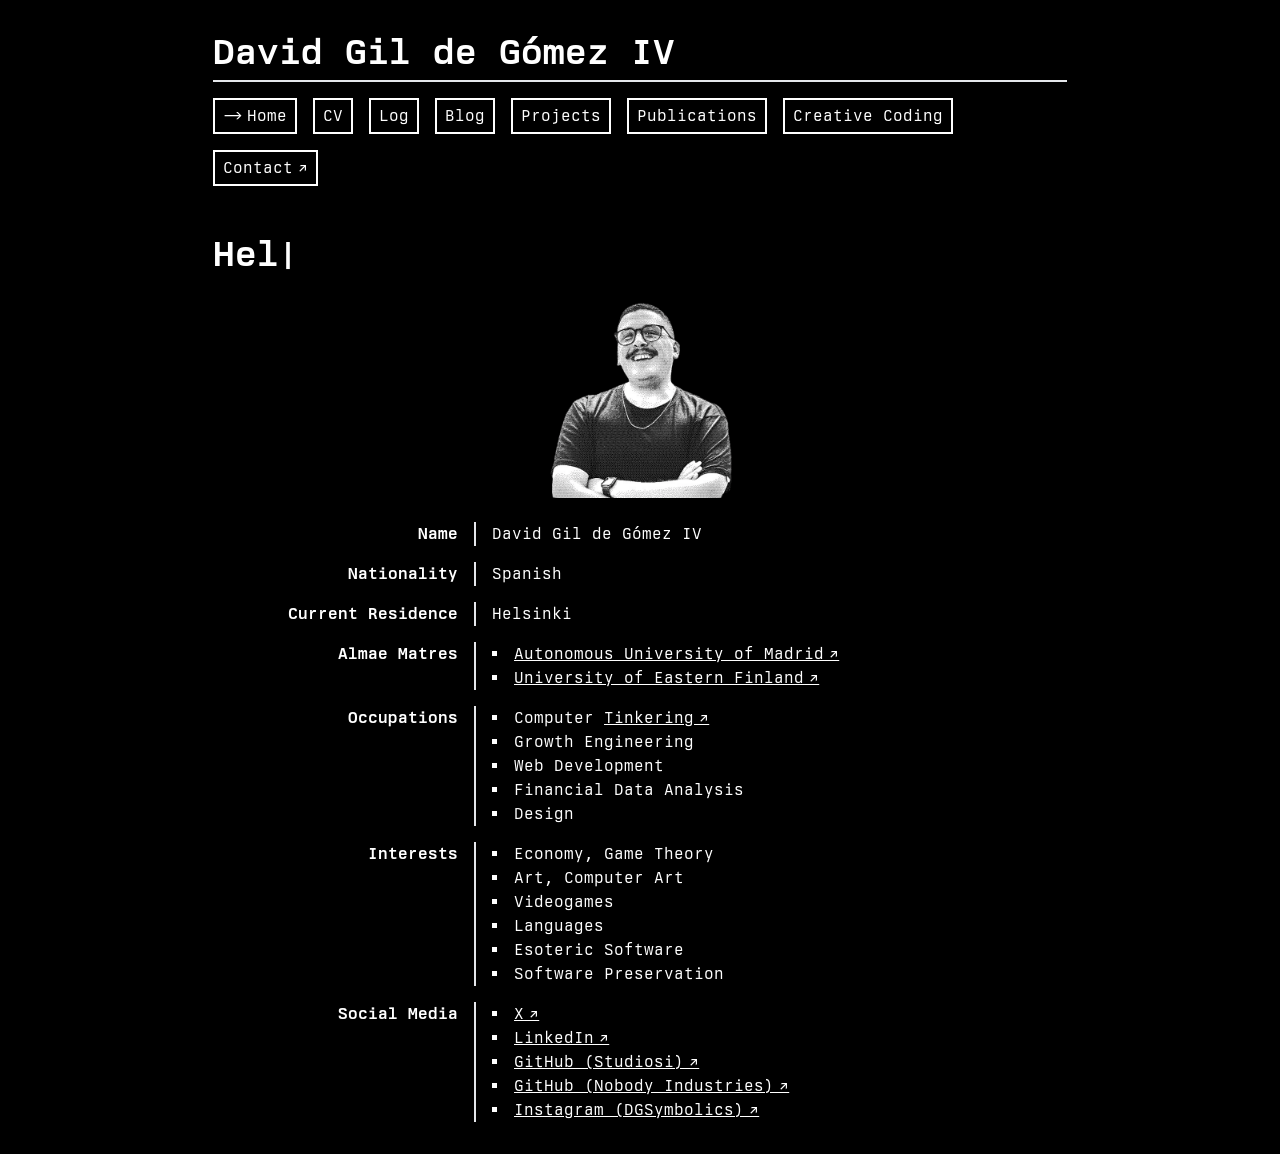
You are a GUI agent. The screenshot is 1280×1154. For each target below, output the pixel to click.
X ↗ (526, 1013)
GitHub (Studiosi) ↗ (606, 1061)
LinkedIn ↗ (561, 1037)
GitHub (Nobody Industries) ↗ (651, 1085)
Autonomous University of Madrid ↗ (676, 653)
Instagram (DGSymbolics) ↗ (636, 1109)
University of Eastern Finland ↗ (666, 677)
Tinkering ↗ (656, 717)
